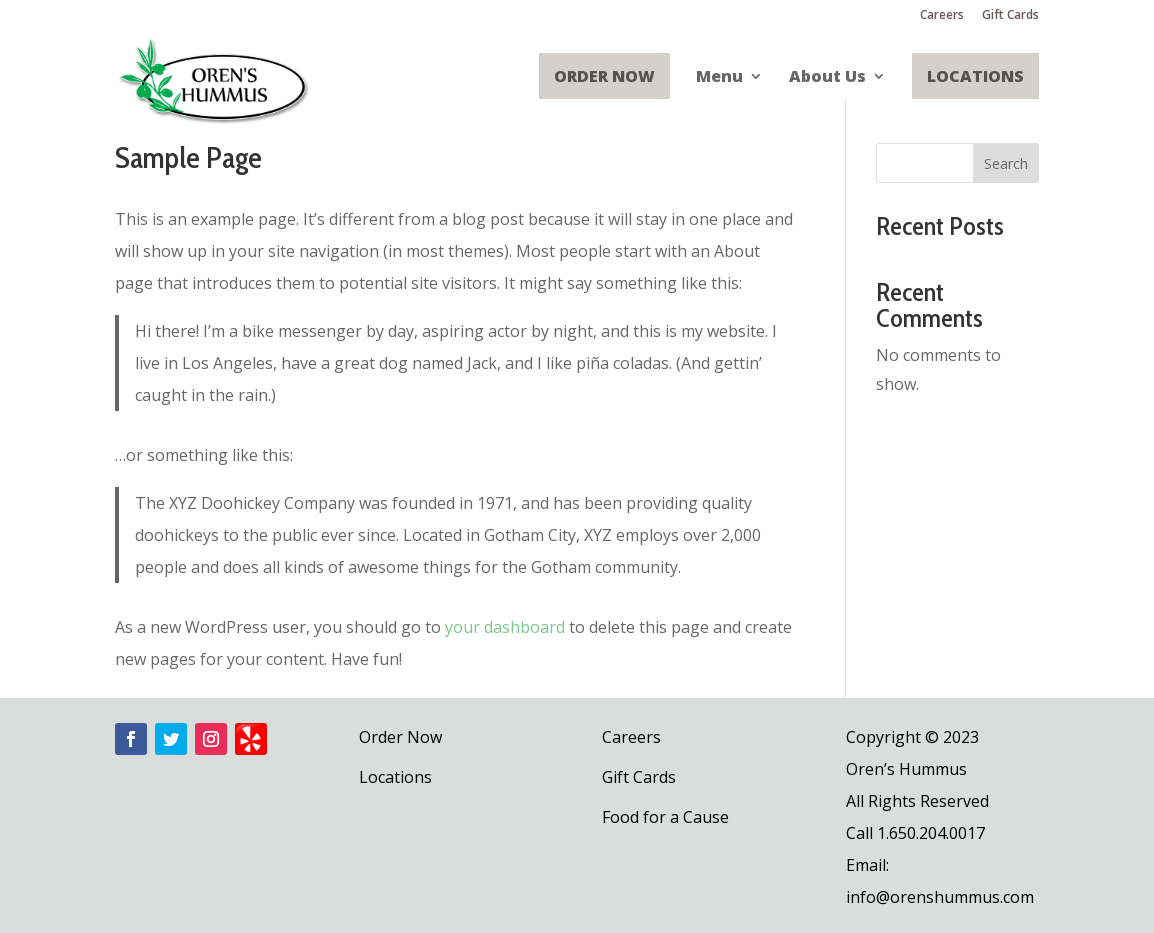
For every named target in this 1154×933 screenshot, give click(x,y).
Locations (975, 76)
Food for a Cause (665, 817)
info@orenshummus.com (940, 897)
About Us (827, 77)
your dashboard (505, 627)
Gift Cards (1010, 16)
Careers (942, 16)
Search (1006, 163)
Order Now (604, 76)
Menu (719, 77)
